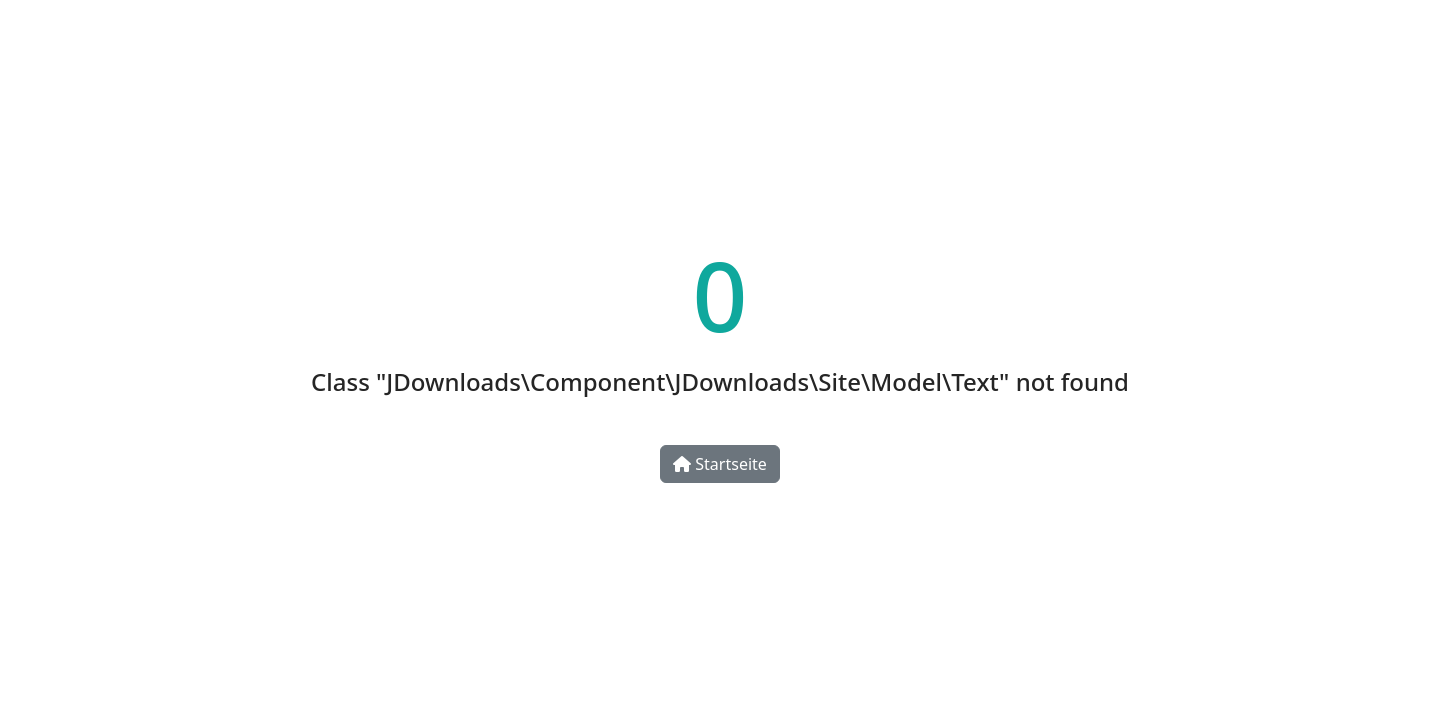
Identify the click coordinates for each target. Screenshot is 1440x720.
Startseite (720, 464)
